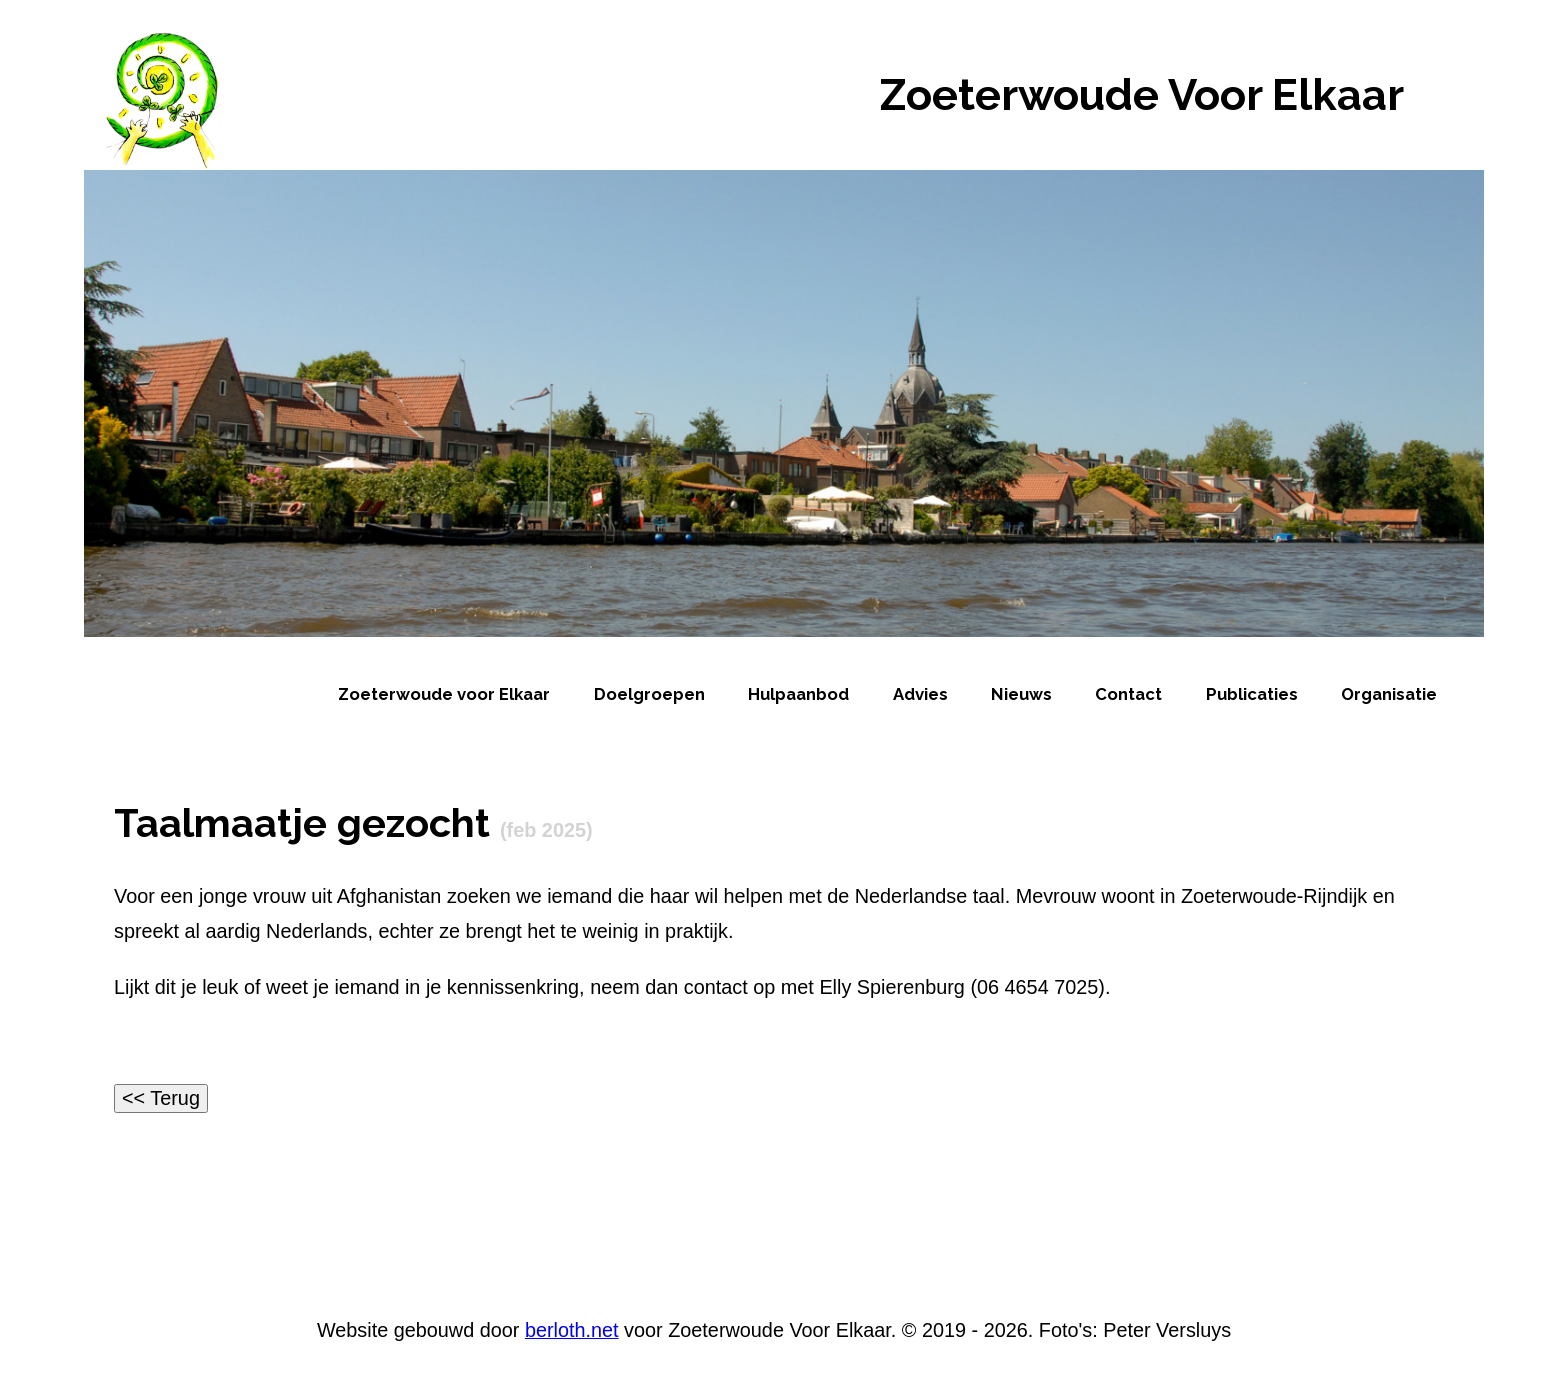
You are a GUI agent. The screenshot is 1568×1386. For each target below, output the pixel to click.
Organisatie (1389, 694)
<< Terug (161, 1098)
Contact (1128, 694)
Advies (920, 694)
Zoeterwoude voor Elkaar (444, 694)
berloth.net (572, 1330)
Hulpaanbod (798, 694)
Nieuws (1021, 694)
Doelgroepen (649, 694)
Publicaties (1252, 694)
